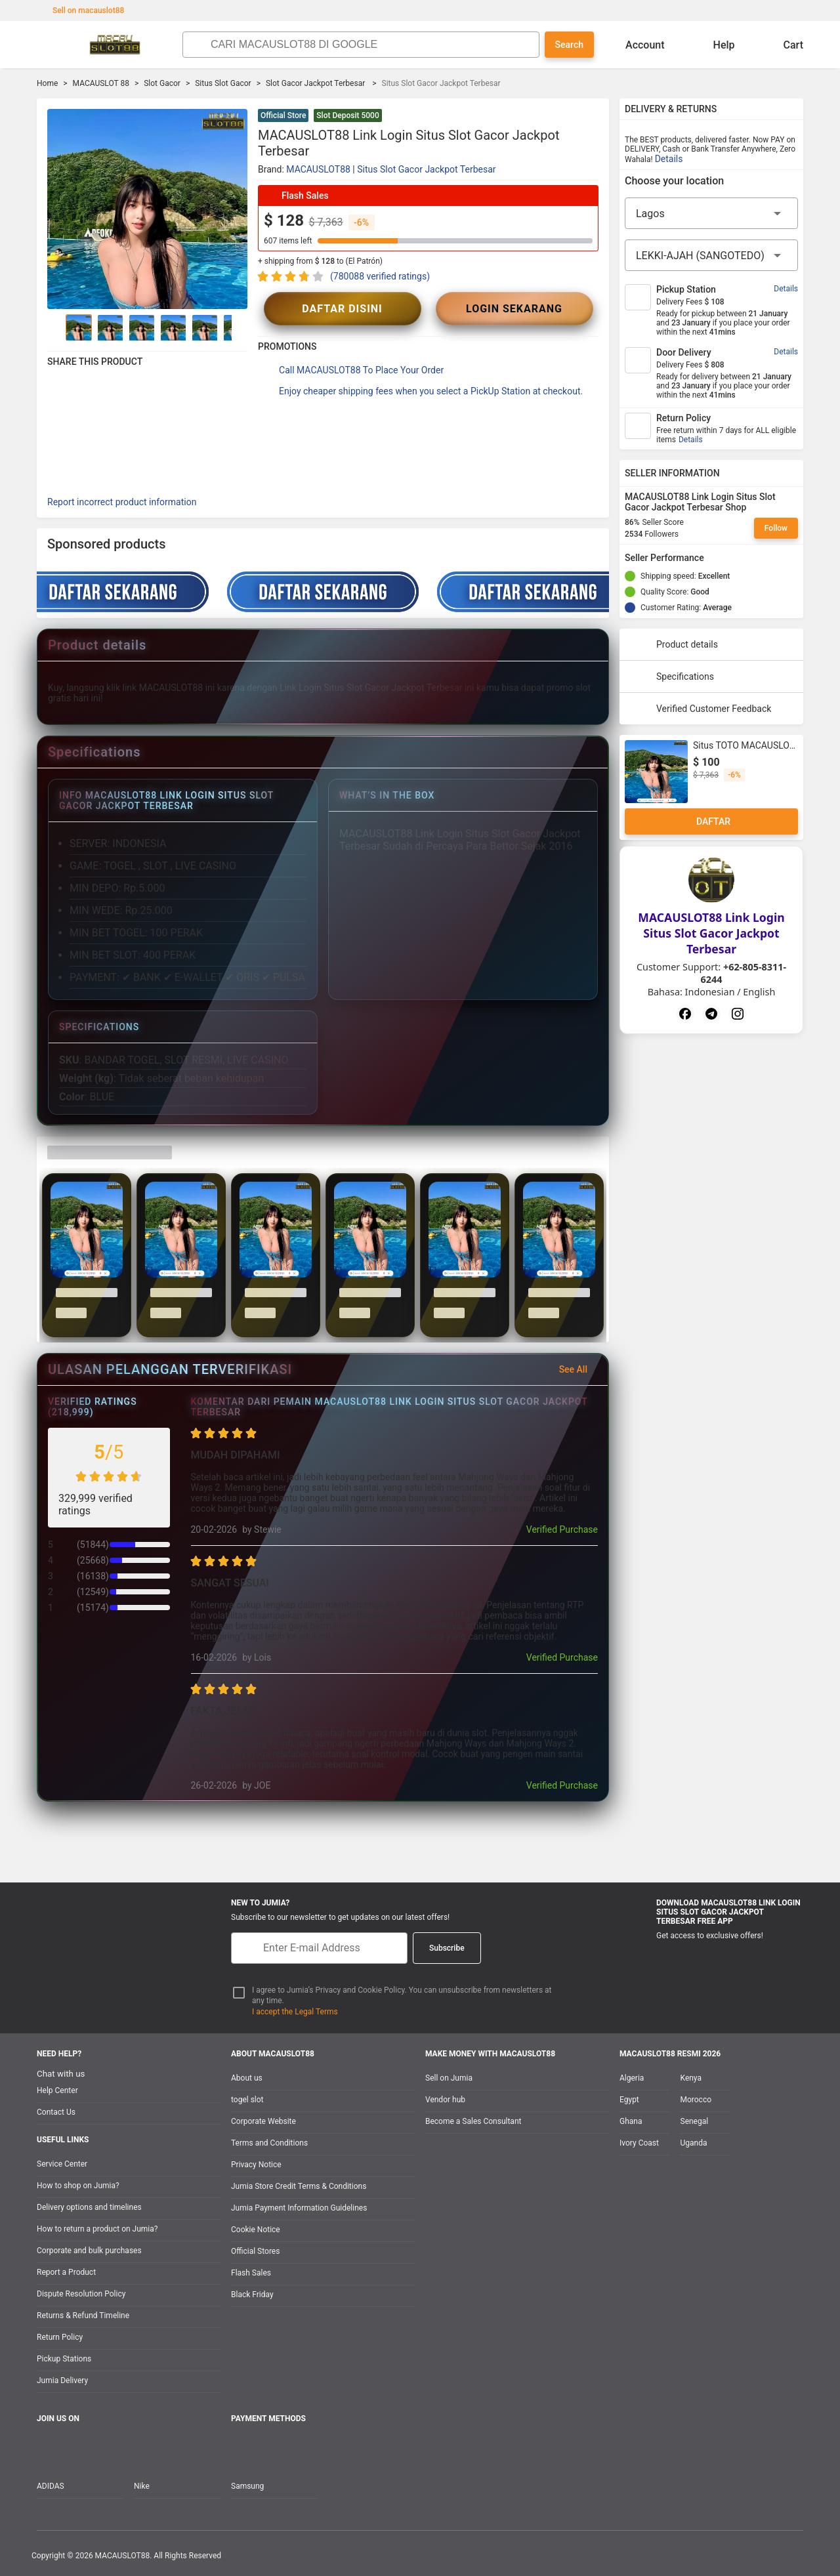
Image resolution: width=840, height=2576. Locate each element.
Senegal (695, 2121)
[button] (590, 117)
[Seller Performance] (714, 558)
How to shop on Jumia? (78, 2185)
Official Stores (255, 2251)
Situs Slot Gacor (223, 83)
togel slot (247, 2099)
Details (669, 159)
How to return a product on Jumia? (97, 2228)
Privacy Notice (256, 2164)
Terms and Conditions (269, 2143)
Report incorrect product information (121, 502)
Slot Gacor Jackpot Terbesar (316, 83)
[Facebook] (685, 1014)
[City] (711, 255)
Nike (142, 2486)
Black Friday (252, 2294)
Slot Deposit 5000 (347, 115)
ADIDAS (50, 2486)
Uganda (694, 2143)
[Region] (711, 213)
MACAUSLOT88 (318, 169)
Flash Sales (251, 2272)
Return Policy (60, 2337)
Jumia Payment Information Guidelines (299, 2207)
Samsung (247, 2486)
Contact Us (56, 2112)
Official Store (283, 115)
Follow (776, 528)
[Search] (371, 44)
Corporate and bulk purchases (89, 2250)
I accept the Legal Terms (295, 2011)
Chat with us (61, 2074)
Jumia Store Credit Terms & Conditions (298, 2186)
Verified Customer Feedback (700, 709)
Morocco (696, 2099)
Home (47, 83)
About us (246, 2078)
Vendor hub (445, 2099)
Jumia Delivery (62, 2380)
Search (569, 44)
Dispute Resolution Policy (81, 2293)
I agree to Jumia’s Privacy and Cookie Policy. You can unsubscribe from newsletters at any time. (402, 1995)
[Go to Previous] (55, 327)
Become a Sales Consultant (473, 2121)
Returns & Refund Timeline (83, 2315)
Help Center (57, 2090)
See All (581, 1369)
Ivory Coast (639, 2143)
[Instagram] (737, 1014)
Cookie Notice (255, 2229)
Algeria (632, 2078)
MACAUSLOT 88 (101, 83)
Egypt (629, 2099)
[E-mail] (319, 1948)
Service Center (62, 2164)
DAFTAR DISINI (342, 308)
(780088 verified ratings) (380, 276)
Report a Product (66, 2272)
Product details (674, 644)
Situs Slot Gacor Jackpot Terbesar (426, 169)
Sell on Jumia (448, 2078)
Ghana (631, 2121)
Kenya (691, 2078)
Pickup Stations (64, 2358)
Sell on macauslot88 (81, 10)
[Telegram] (711, 1014)
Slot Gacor (162, 83)
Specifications (672, 676)
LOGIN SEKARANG (514, 308)
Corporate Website (263, 2121)
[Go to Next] (239, 327)
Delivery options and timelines (89, 2207)
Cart (783, 44)
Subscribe (447, 1948)
